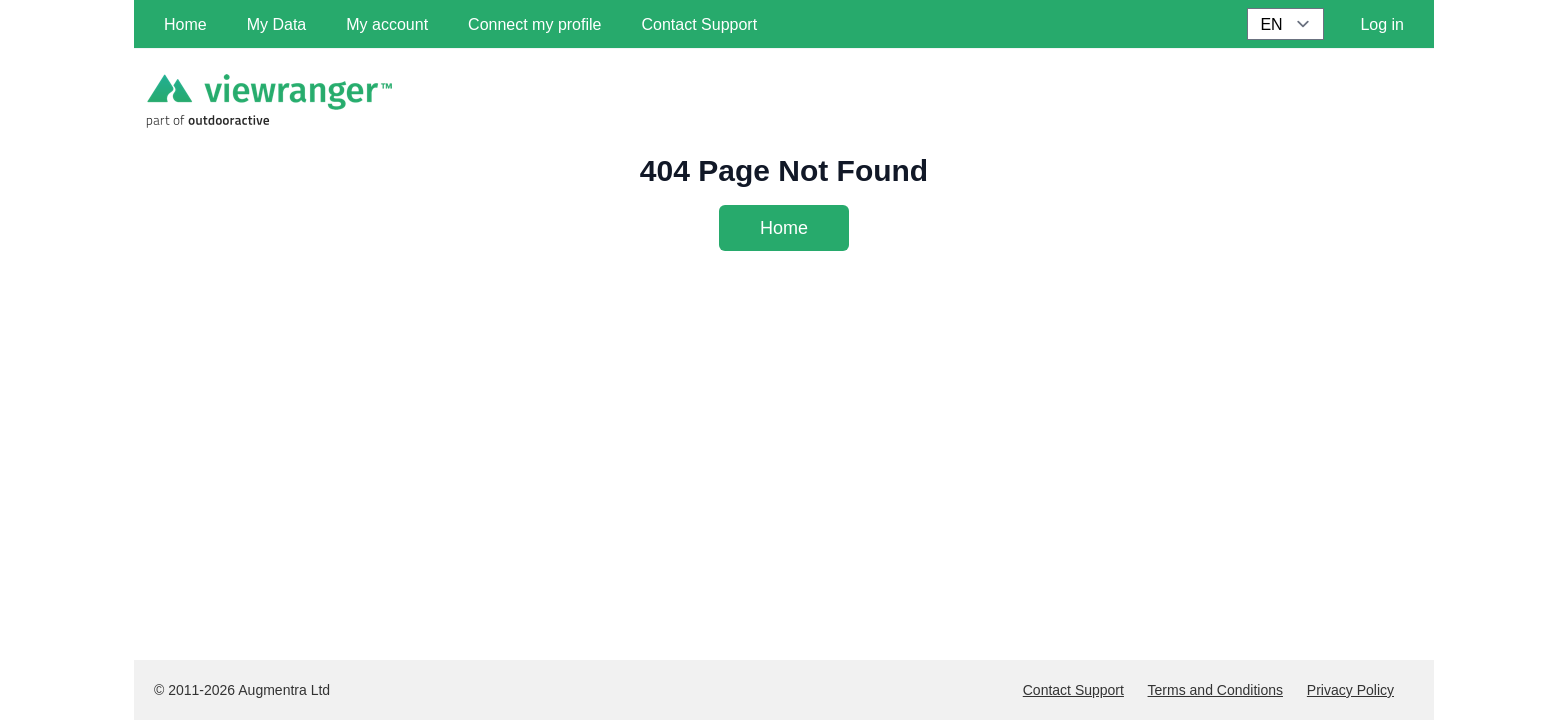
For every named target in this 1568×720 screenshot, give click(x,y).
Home (784, 228)
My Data (277, 24)
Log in (1382, 24)
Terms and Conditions (1215, 690)
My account (387, 24)
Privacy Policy (1350, 690)
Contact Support (1073, 690)
